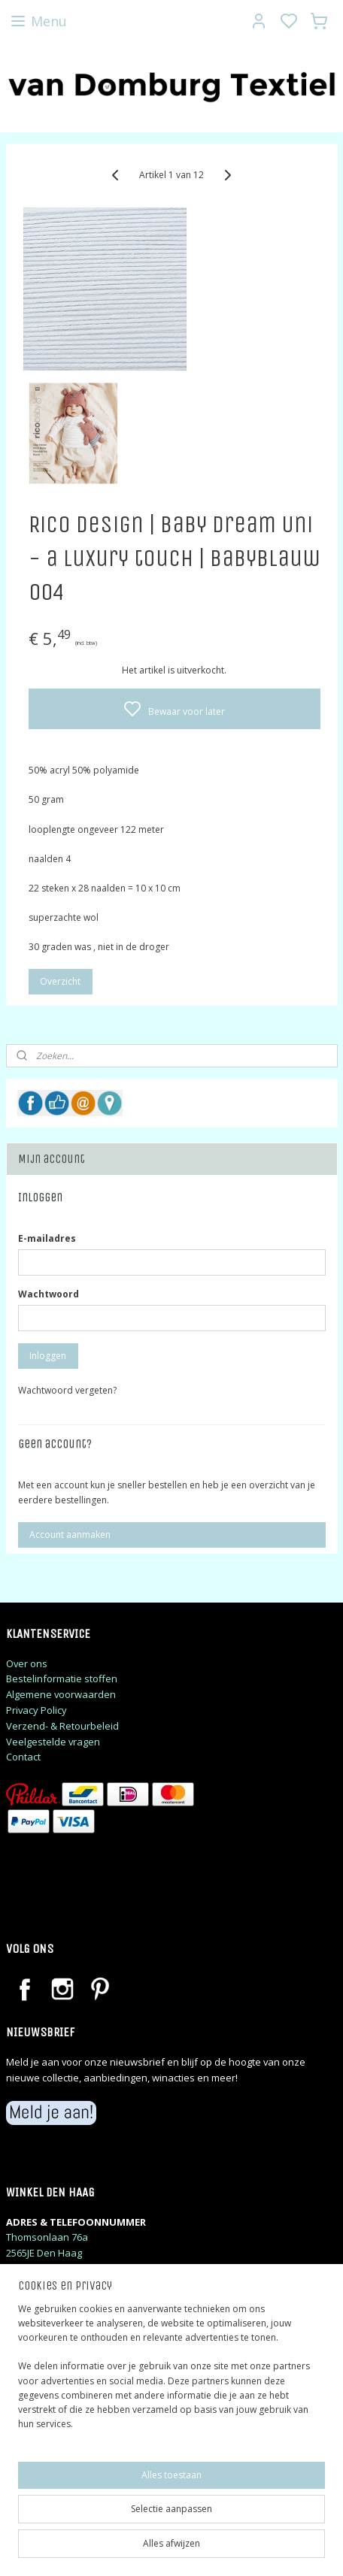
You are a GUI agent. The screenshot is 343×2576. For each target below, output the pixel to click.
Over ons (26, 1663)
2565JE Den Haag (44, 2253)
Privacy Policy (36, 1710)
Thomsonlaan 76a (47, 2237)
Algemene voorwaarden (61, 1694)
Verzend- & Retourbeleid (62, 1726)
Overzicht (60, 982)
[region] (171, 2373)
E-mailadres (47, 1238)
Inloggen (47, 1355)
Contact (23, 1756)
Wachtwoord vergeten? (67, 1390)
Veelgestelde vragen (53, 1741)
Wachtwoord (48, 1294)
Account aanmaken (70, 1534)
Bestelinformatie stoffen (61, 1678)
